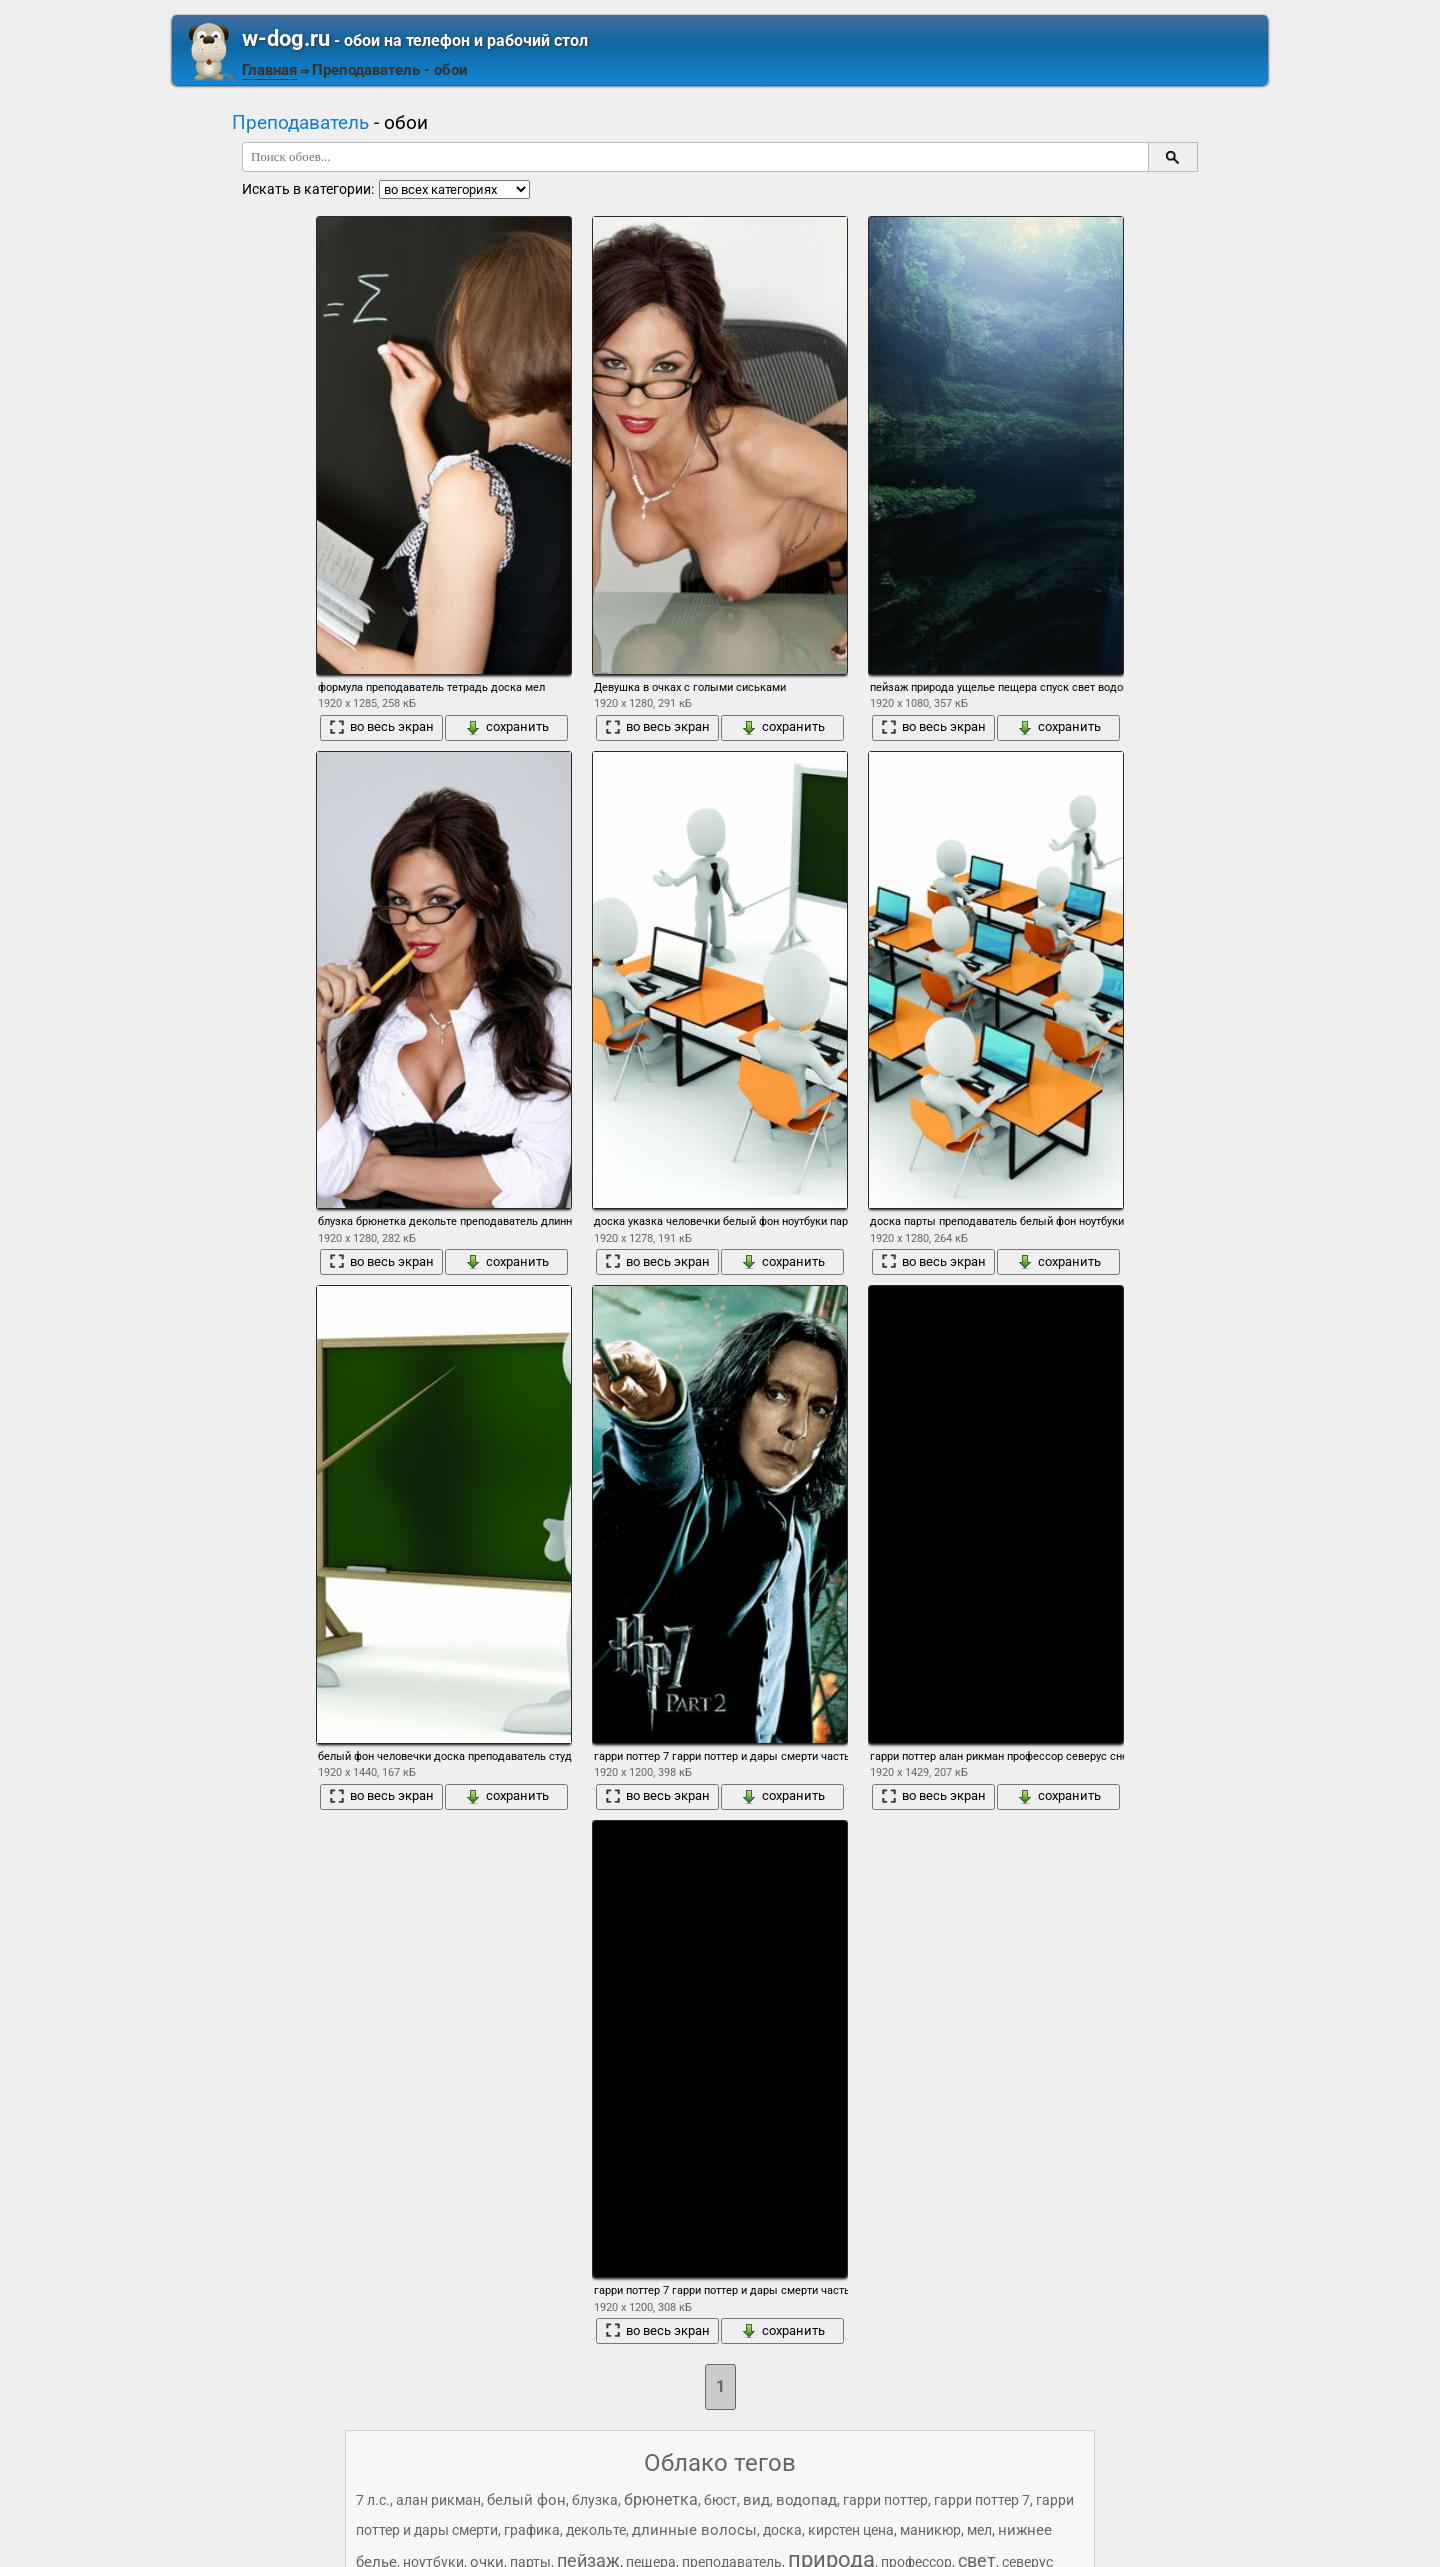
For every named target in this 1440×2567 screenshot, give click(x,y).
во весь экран (381, 727)
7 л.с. (373, 2500)
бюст (720, 2500)
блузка (595, 2500)
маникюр (930, 2530)
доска (782, 2530)
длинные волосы (694, 2530)
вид (756, 2500)
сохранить (507, 727)
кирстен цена (851, 2530)
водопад (806, 2500)
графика (532, 2530)
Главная (269, 70)
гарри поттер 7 (982, 2500)
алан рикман (438, 2500)
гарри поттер (885, 2500)
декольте (596, 2530)
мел (979, 2530)
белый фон (526, 2500)
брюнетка (661, 2499)
